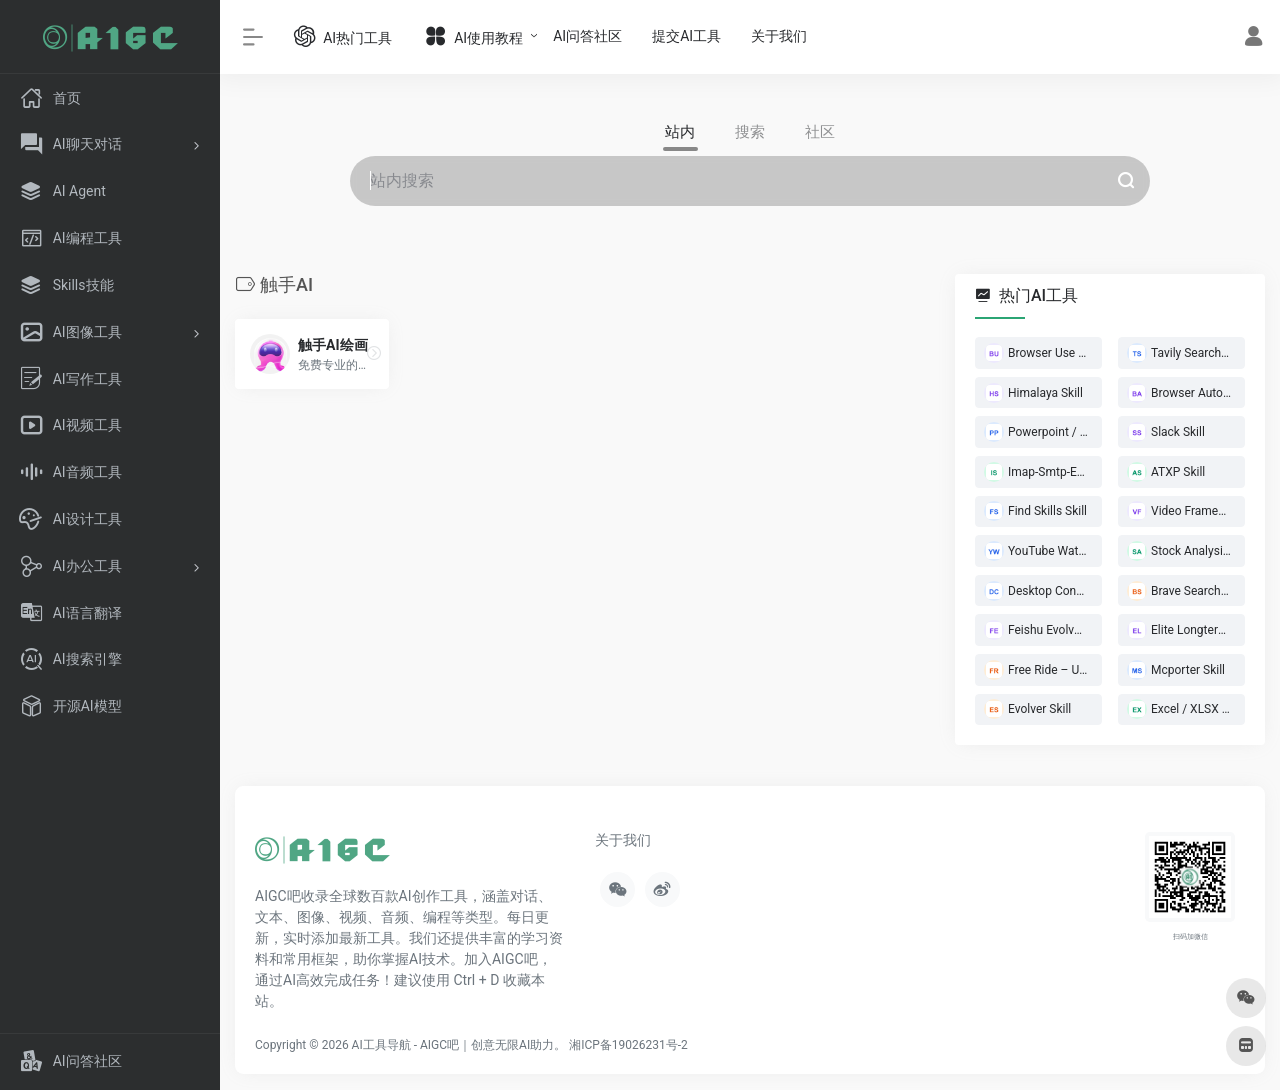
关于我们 (779, 36)
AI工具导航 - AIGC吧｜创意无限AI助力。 (459, 1045)
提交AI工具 (686, 36)
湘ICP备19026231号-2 (628, 1045)
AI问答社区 (587, 36)
